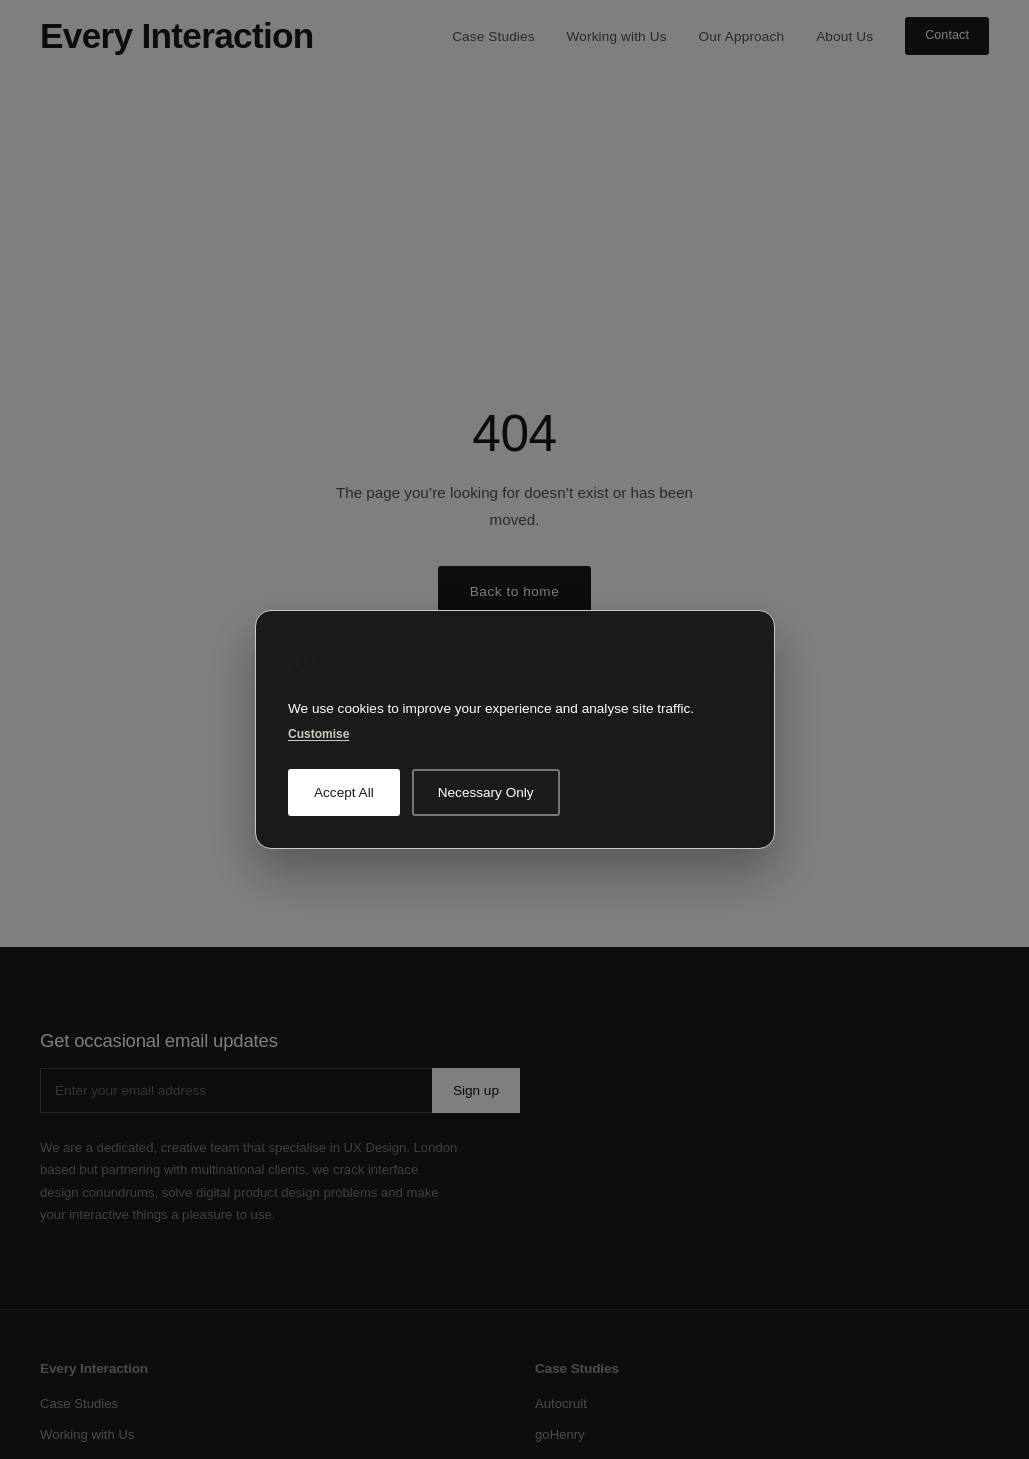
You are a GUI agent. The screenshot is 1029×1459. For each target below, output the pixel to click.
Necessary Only (485, 792)
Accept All (344, 792)
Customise (318, 734)
